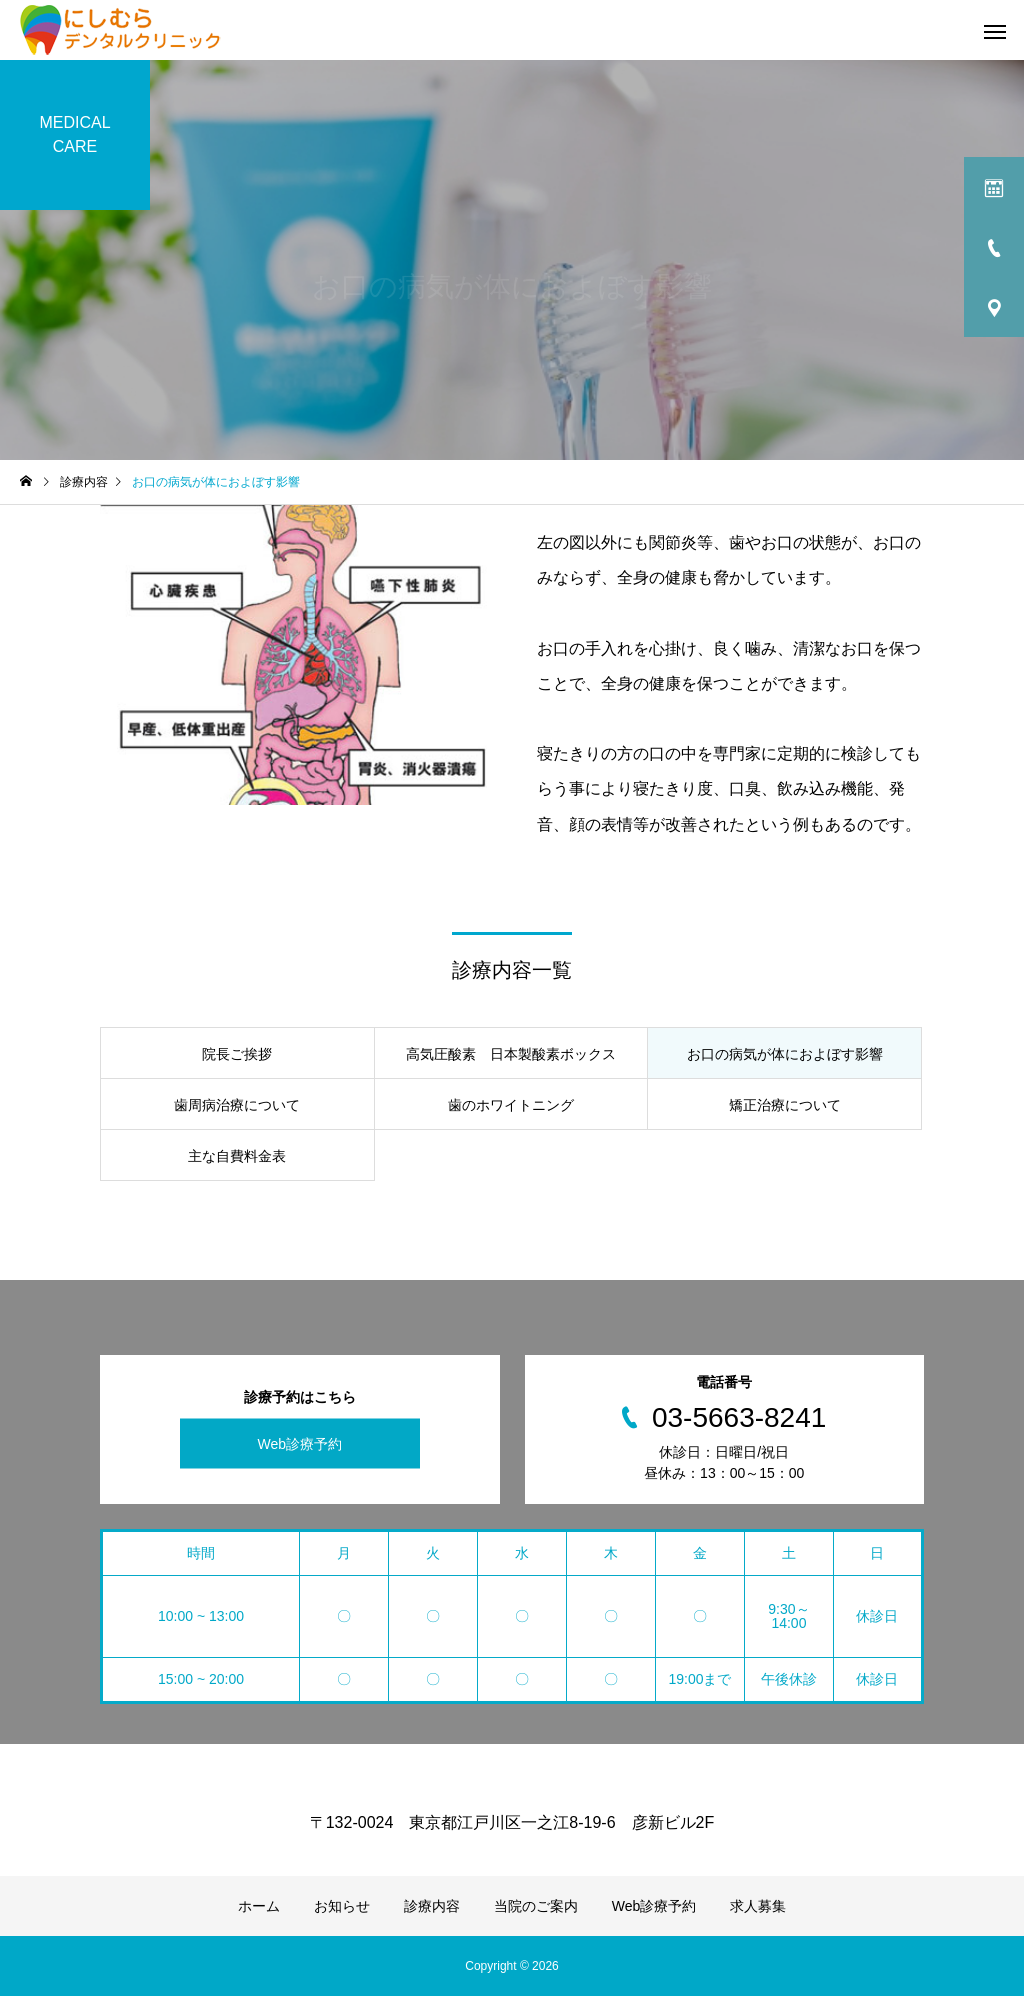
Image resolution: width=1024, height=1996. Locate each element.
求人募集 (758, 1906)
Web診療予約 (299, 1444)
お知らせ (342, 1906)
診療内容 (432, 1906)
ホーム (259, 1906)
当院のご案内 (536, 1906)
